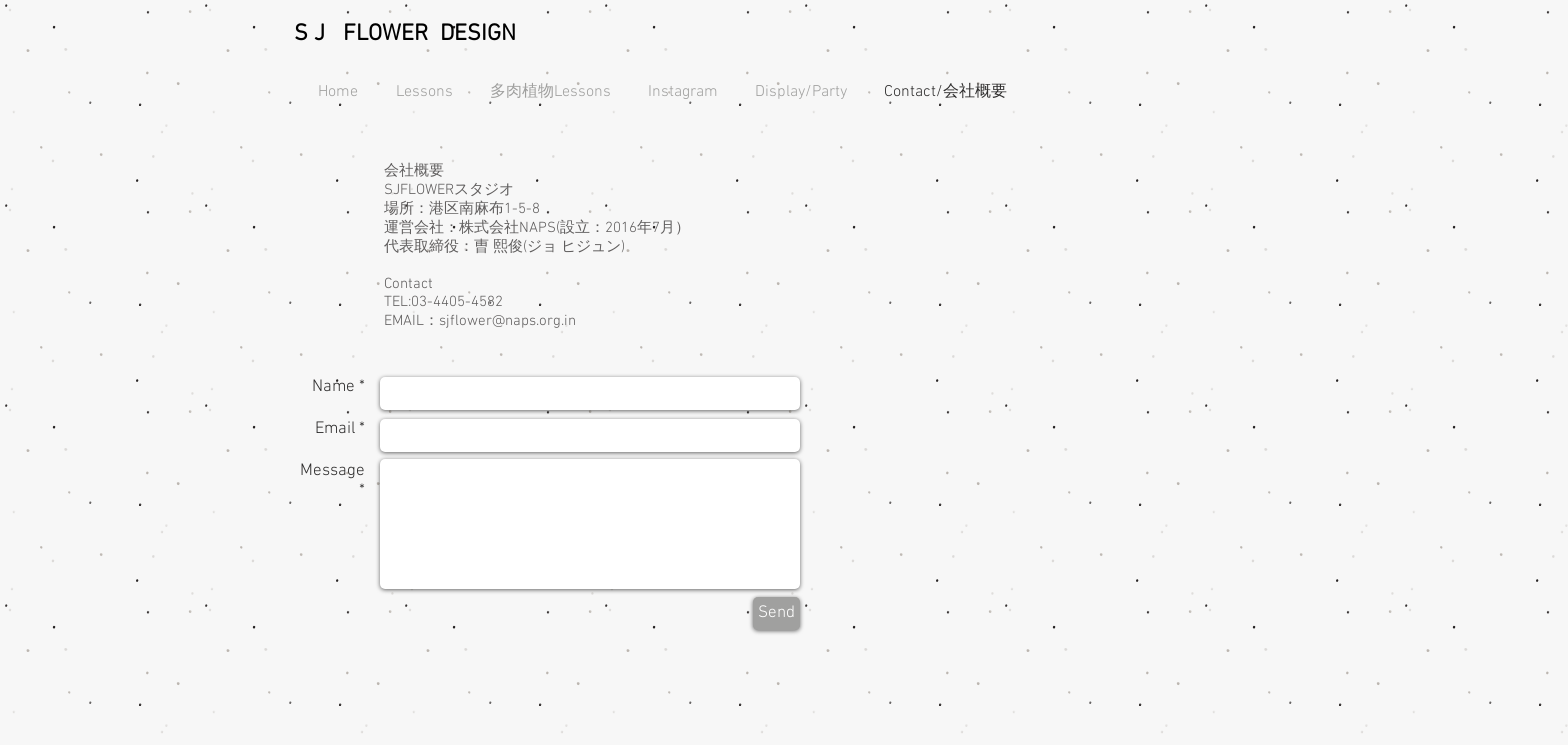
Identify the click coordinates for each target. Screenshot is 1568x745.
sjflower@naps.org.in (507, 321)
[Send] (776, 613)
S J (309, 34)
